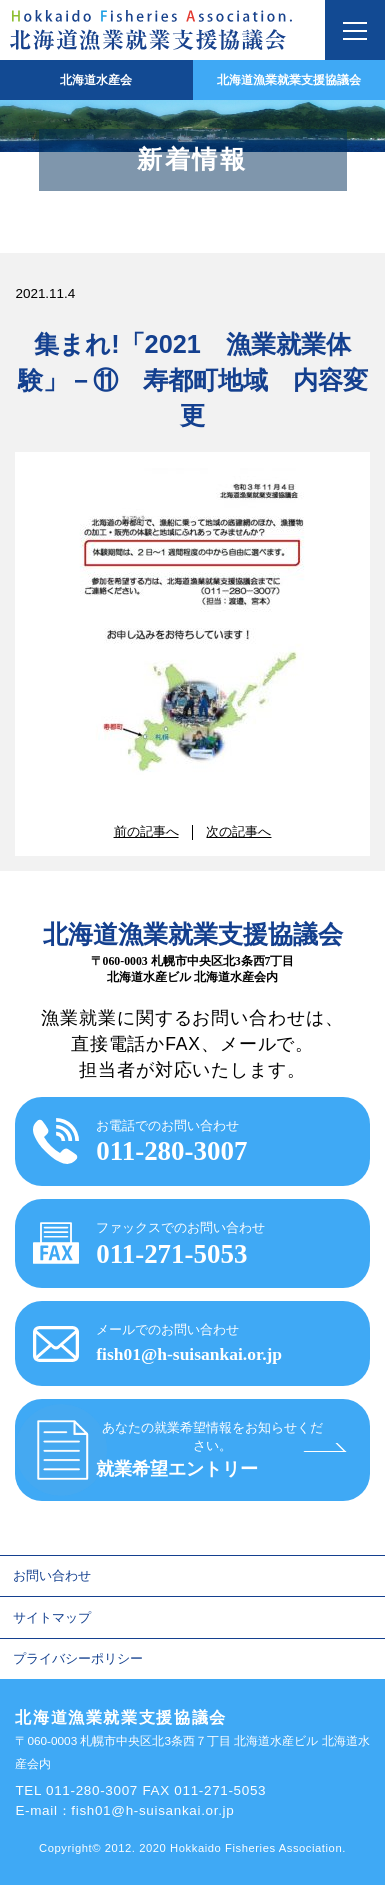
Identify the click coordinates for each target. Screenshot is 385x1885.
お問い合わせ (52, 1575)
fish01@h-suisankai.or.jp (152, 1810)
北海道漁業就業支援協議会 (289, 80)
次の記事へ (238, 832)
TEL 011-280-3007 (76, 1790)
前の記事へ (146, 832)
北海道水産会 (96, 80)
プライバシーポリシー (78, 1658)
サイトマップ (52, 1617)
